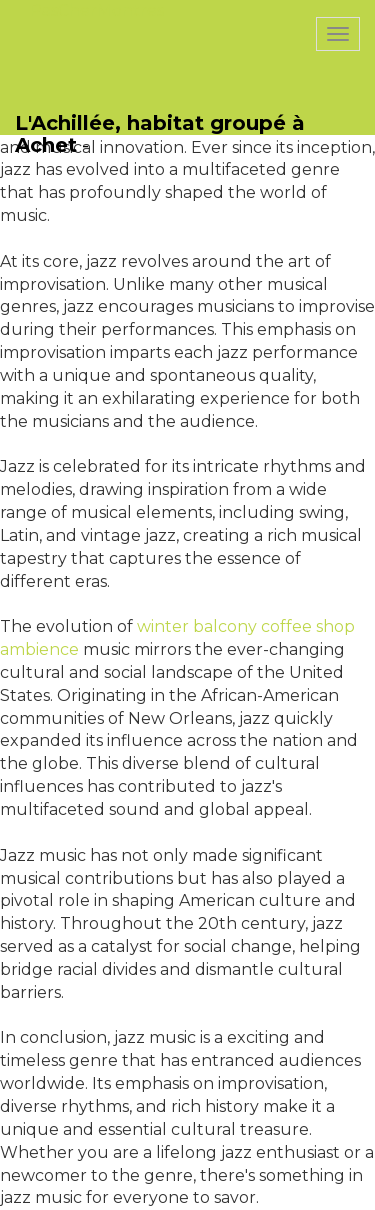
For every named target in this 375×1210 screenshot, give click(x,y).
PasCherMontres (97, 10)
